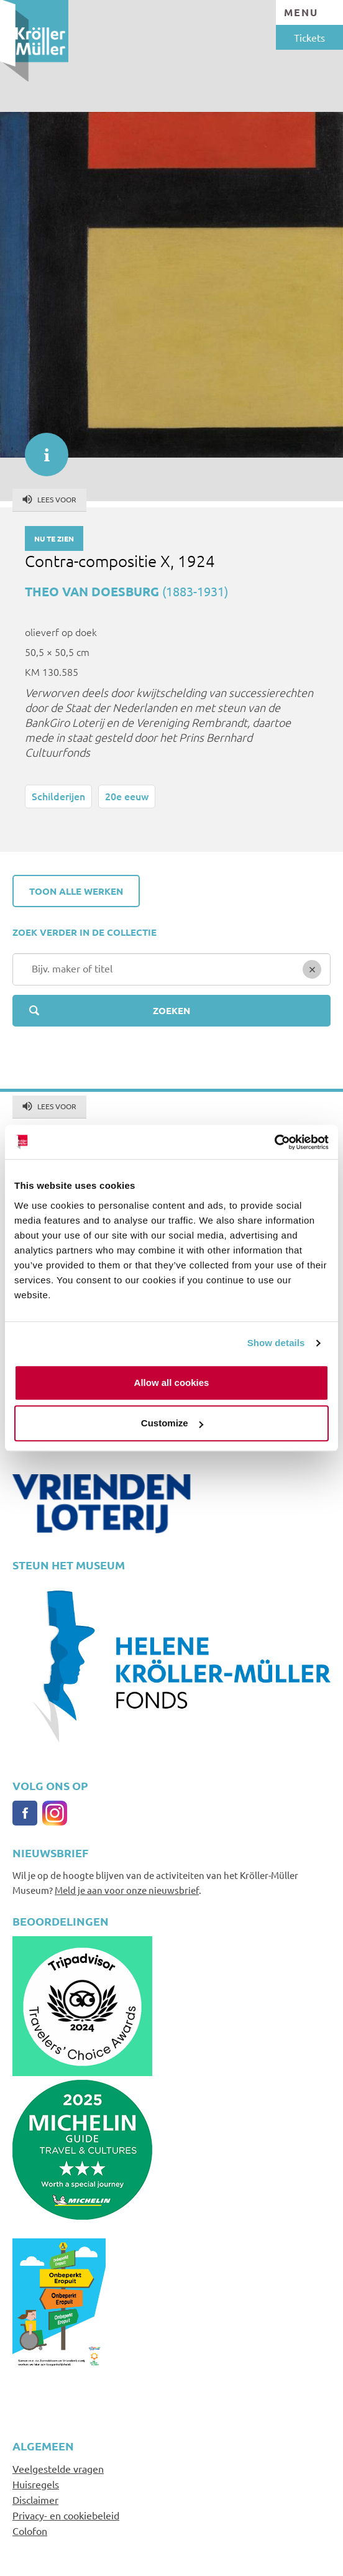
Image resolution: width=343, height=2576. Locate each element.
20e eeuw (127, 796)
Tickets (309, 37)
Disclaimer (35, 2499)
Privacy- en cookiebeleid (65, 2515)
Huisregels (35, 2484)
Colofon (29, 2530)
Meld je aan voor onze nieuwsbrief (127, 1890)
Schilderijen (58, 796)
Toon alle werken (76, 891)
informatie (40, 448)
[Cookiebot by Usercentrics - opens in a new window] (274, 1142)
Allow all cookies (171, 1382)
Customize (172, 1423)
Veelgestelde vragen (58, 2468)
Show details (276, 1342)
